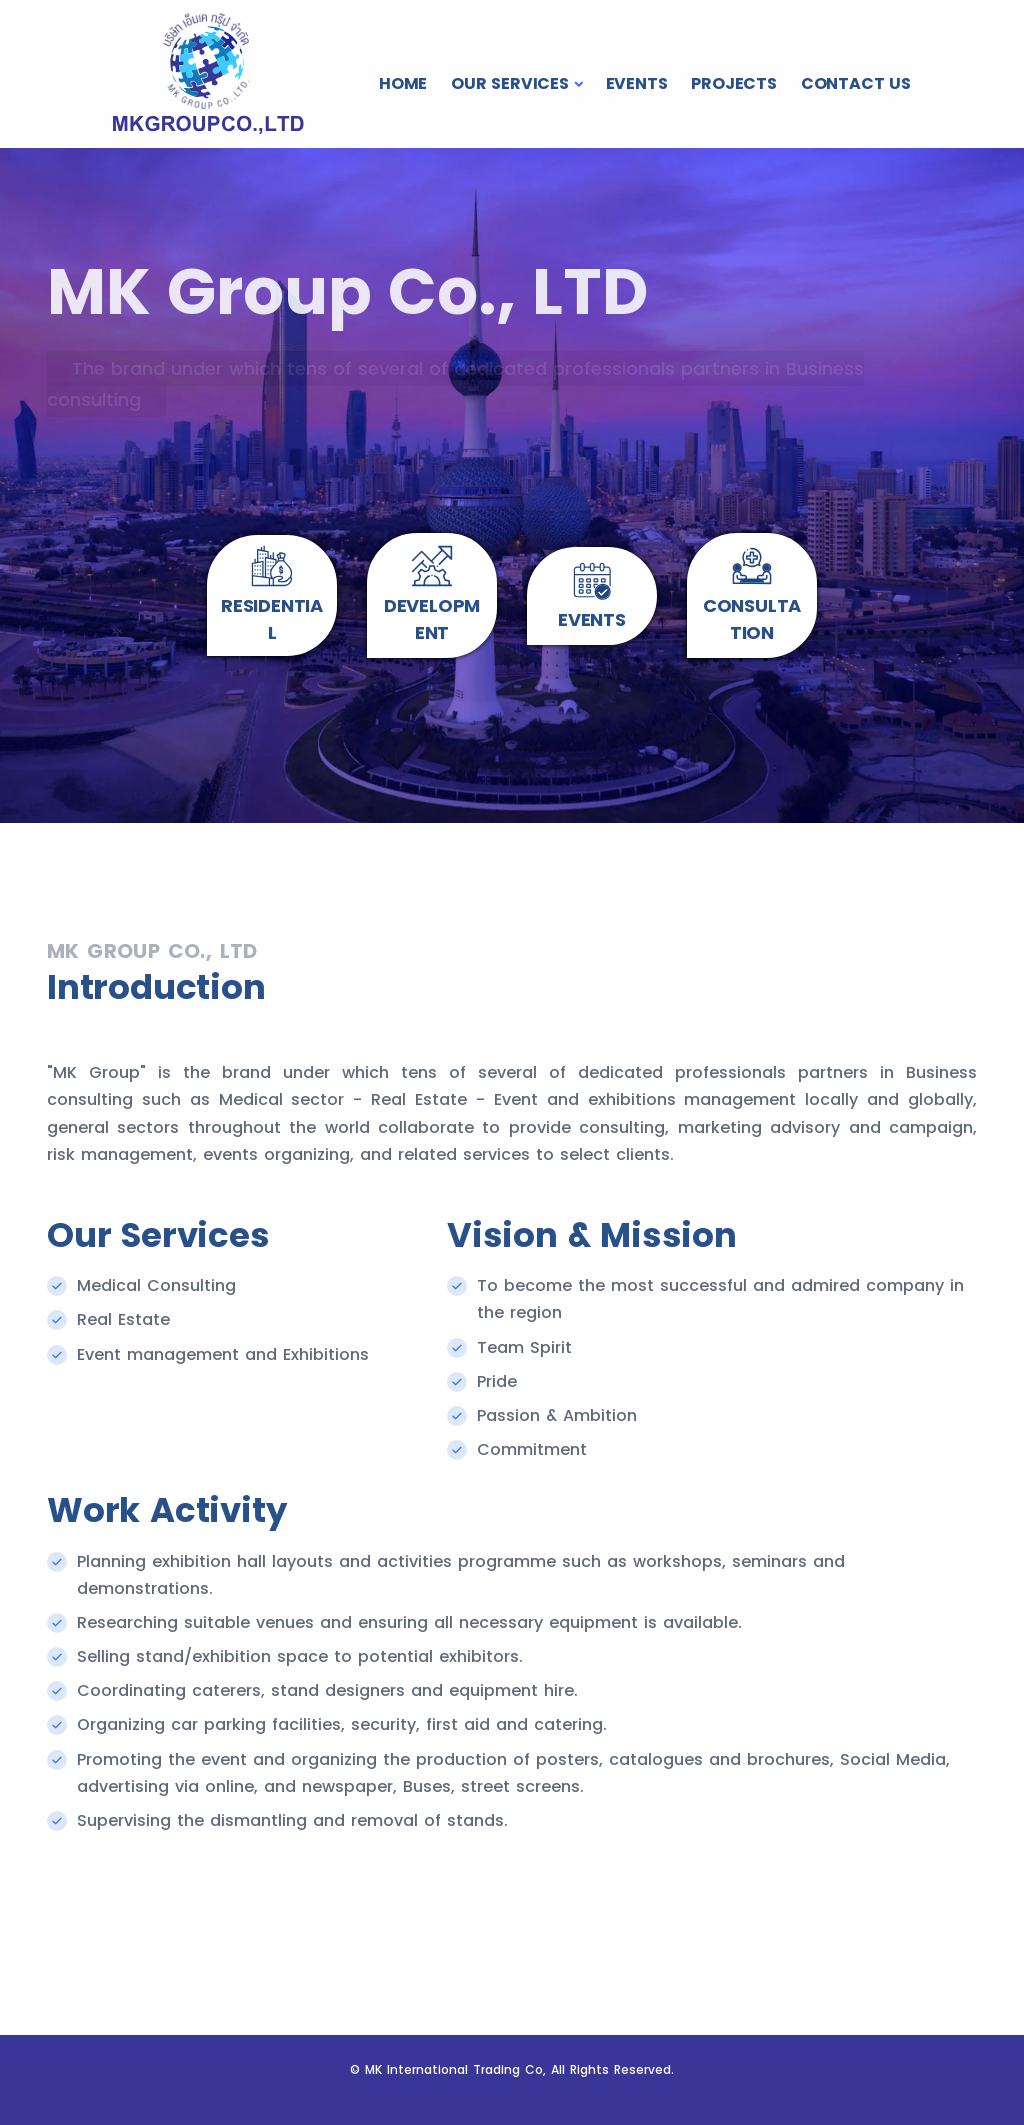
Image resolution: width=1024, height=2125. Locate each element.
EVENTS (637, 83)
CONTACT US (856, 83)
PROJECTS (733, 83)
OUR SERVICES (510, 83)
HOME (403, 83)
